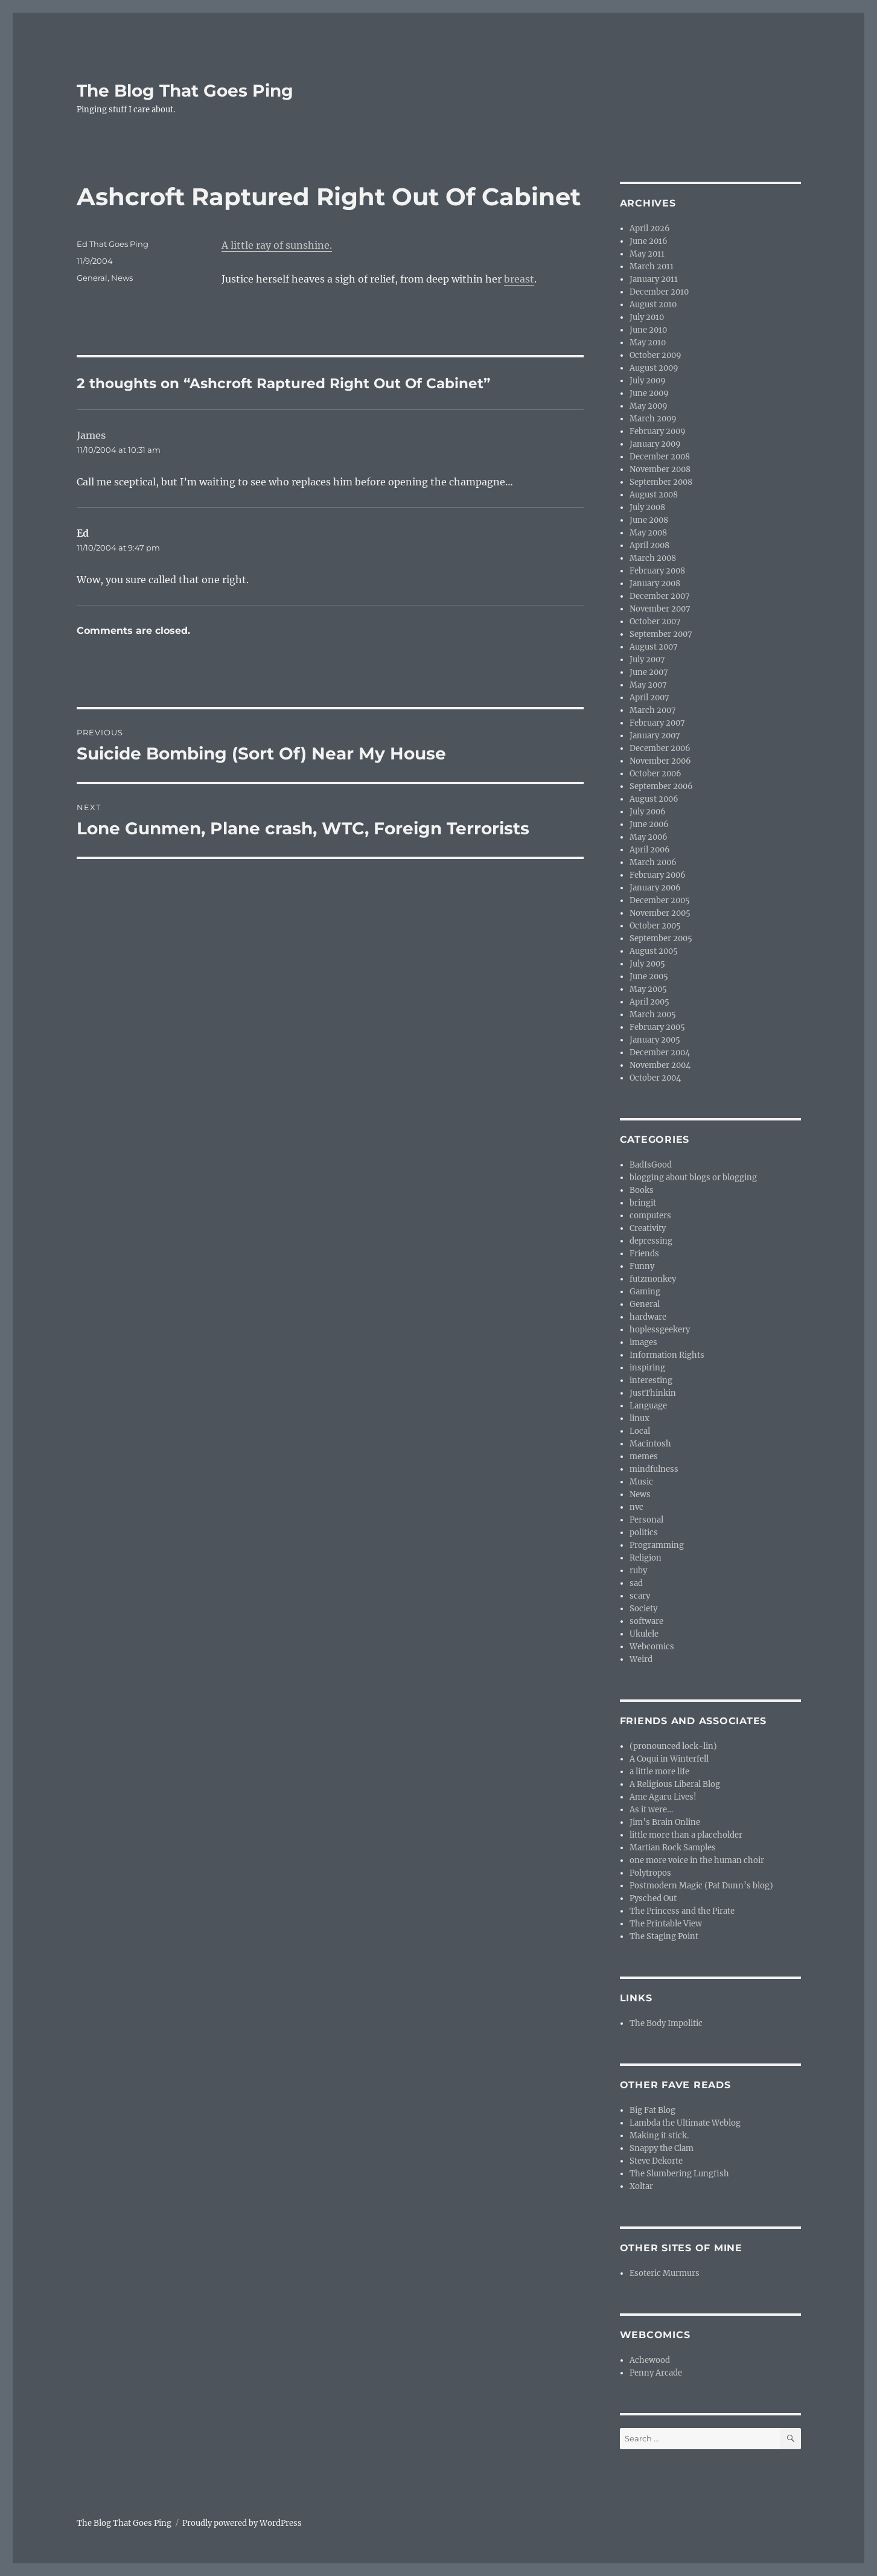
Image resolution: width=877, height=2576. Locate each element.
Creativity (648, 1228)
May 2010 (648, 342)
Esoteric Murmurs (665, 2273)
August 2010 (653, 304)
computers (650, 1215)
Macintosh (650, 1444)
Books (642, 1190)
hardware (648, 1317)
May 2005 (648, 989)
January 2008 (655, 583)
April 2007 (649, 697)
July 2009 (648, 381)
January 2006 (655, 888)
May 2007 (648, 685)
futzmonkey (653, 1279)
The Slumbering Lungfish (679, 2174)
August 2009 (654, 368)
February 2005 (657, 1027)
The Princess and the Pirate (682, 1911)
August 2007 (654, 647)
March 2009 (653, 419)
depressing (651, 1241)
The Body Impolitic (666, 2023)
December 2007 (660, 596)
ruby (638, 1570)
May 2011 (647, 254)
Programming (657, 1545)
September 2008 (661, 482)
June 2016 (649, 241)
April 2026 (650, 228)
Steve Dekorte (656, 2161)
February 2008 (657, 571)
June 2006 (649, 824)
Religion (646, 1558)
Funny (642, 1266)
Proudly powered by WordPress (242, 2523)
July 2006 (648, 812)
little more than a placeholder (686, 1835)
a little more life (659, 1771)
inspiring (647, 1368)
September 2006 (661, 786)
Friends (644, 1253)
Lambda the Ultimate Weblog (685, 2123)
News (122, 278)
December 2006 (660, 748)
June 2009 (649, 393)
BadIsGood (651, 1165)
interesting (651, 1380)
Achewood (650, 2360)
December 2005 (660, 900)
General (92, 278)
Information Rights (667, 1355)
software (646, 1621)
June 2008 (649, 520)
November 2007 (660, 609)
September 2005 (661, 938)
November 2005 (660, 913)
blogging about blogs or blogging (693, 1177)
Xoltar (641, 2186)
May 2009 (649, 406)
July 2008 (647, 507)
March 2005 (653, 1014)
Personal (646, 1520)
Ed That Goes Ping (112, 244)
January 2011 (654, 279)
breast (519, 279)
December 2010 (659, 292)
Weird (641, 1659)
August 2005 (654, 951)
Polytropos (650, 1873)
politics (644, 1532)
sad (636, 1583)
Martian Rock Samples (673, 1848)
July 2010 (647, 317)
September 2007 (661, 634)
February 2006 (658, 875)
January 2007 (655, 735)
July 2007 (647, 659)
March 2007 (653, 710)
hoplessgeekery (660, 1330)
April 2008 (649, 545)
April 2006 (650, 850)
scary (640, 1596)
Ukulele (644, 1634)
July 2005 (647, 964)
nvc (636, 1507)
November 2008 (660, 469)
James (91, 435)
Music (641, 1482)
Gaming (645, 1291)
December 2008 (660, 457)
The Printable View (666, 1924)
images (643, 1342)
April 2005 (649, 1002)
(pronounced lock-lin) (673, 1746)
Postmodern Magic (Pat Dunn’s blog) (701, 1886)
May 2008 (648, 533)
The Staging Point (664, 1936)
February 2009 (658, 431)
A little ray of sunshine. (277, 245)
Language (648, 1406)
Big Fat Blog (652, 2110)
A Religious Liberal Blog (675, 1784)
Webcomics (652, 1646)
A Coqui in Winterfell (669, 1759)
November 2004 (660, 1065)
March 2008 (653, 558)
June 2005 (649, 976)
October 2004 (655, 1078)
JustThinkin (653, 1393)
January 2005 (655, 1040)
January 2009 (655, 444)
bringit (643, 1203)
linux (639, 1418)
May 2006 (649, 837)
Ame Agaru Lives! (663, 1797)
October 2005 (655, 926)
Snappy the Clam (662, 2148)
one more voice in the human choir (697, 1860)
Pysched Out (653, 1898)
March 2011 (652, 266)
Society (643, 1608)
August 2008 (654, 495)
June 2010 (648, 330)
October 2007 (655, 621)
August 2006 (654, 799)
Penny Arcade (656, 2373)
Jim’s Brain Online (665, 1822)
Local (640, 1431)
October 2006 (655, 774)
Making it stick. (659, 2135)
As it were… (651, 1809)
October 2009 (655, 355)
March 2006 (653, 862)
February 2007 (657, 723)
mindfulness (654, 1469)
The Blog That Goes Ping (185, 90)
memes (644, 1456)
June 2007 (649, 672)
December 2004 (660, 1052)
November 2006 (660, 761)
